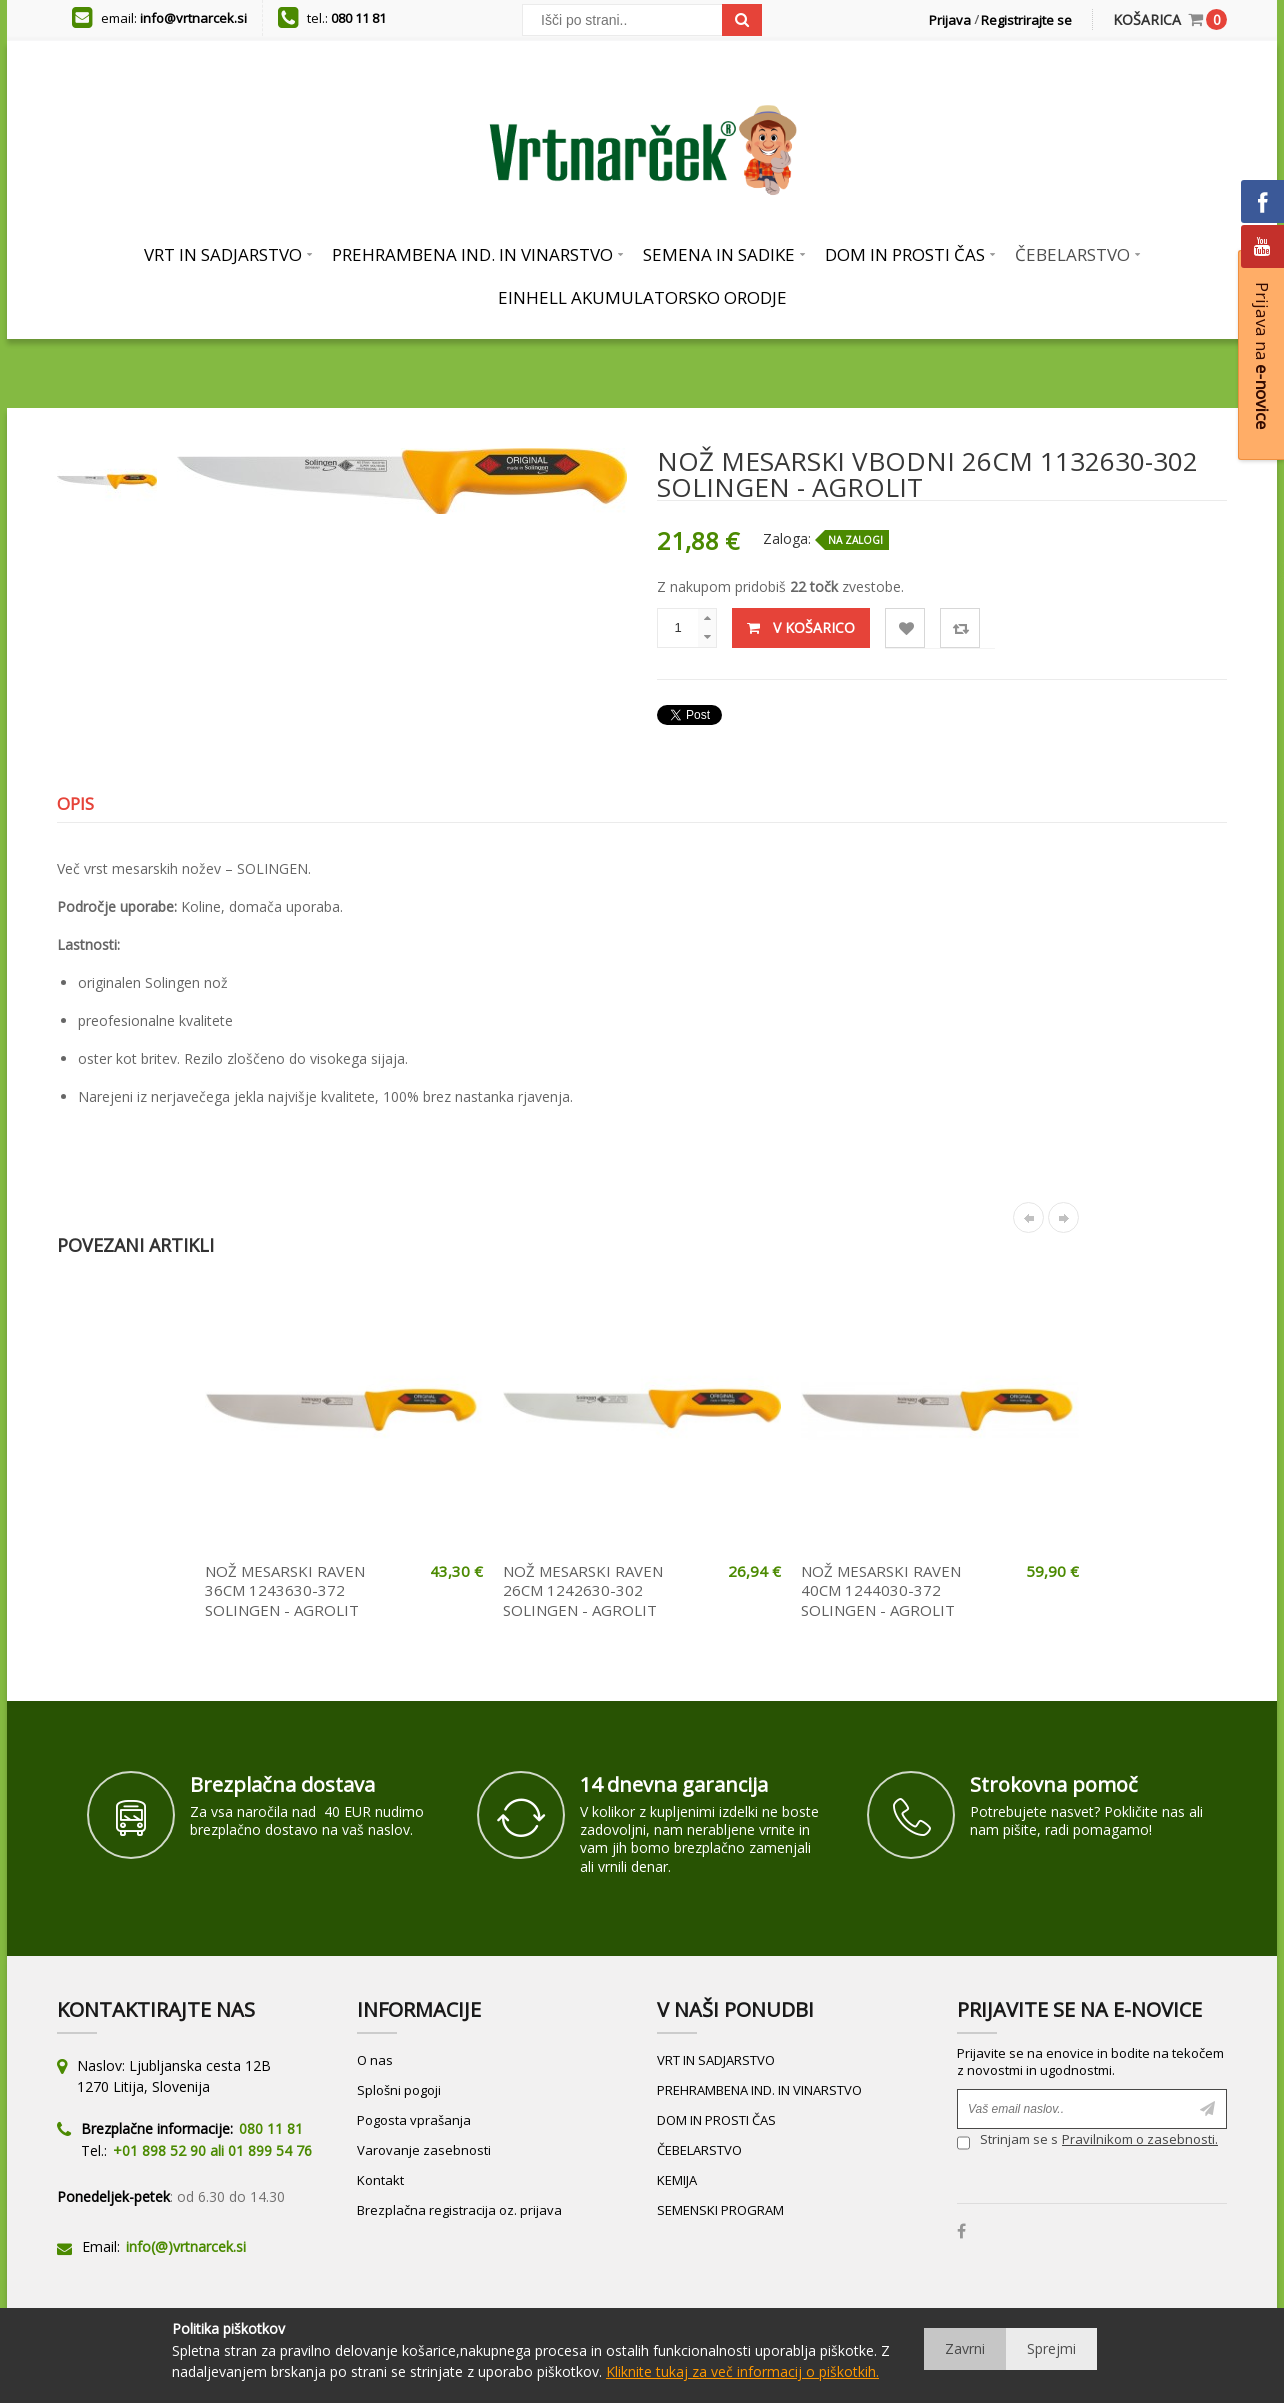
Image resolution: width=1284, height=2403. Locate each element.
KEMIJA (677, 2180)
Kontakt (380, 2180)
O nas (375, 2060)
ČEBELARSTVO (699, 2150)
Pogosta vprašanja (414, 2120)
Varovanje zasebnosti (424, 2150)
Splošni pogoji (399, 2090)
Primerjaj (960, 628)
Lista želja (905, 628)
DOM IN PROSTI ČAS (716, 2120)
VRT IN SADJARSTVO (716, 2060)
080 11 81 (358, 18)
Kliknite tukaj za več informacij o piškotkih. (742, 2371)
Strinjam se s (1007, 2141)
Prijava (950, 20)
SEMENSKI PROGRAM (720, 2210)
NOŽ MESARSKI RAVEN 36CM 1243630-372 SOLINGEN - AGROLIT (285, 1590)
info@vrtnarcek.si (193, 18)
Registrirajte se (1026, 20)
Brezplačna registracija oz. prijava (459, 2210)
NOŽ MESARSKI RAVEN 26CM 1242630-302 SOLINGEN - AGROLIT (583, 1590)
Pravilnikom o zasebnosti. (1140, 2139)
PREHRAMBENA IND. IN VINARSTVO (759, 2090)
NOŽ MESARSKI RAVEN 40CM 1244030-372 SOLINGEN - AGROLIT (881, 1590)
